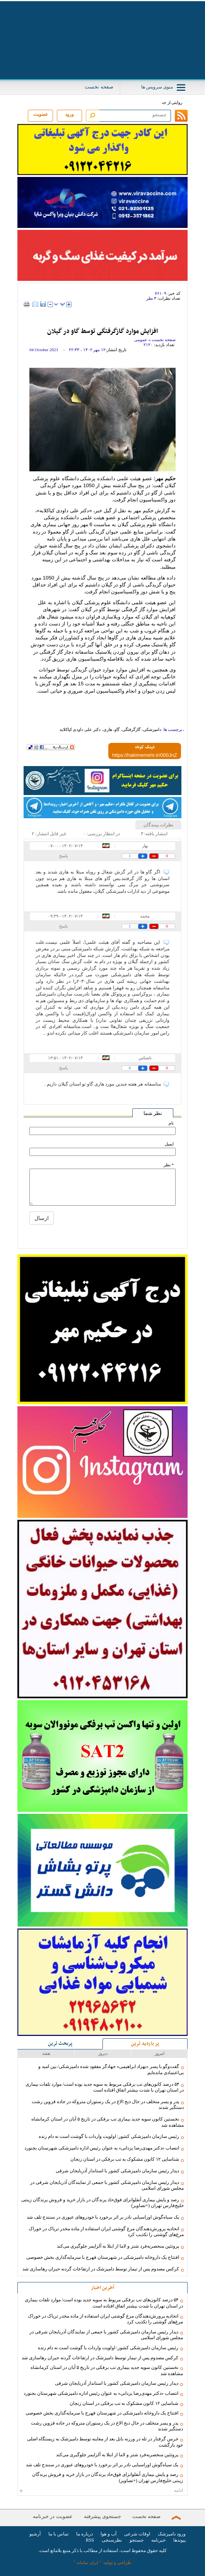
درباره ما (84, 2534)
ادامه (102, 2490)
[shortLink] (144, 755)
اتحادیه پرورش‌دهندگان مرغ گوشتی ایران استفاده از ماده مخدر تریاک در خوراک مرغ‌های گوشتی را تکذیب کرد (106, 2232)
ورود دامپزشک (172, 2534)
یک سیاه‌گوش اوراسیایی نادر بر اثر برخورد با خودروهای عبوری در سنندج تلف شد (103, 2217)
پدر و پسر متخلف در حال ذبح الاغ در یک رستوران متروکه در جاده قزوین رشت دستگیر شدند (108, 2104)
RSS (90, 2540)
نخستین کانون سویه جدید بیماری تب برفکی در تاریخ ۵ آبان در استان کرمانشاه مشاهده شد (107, 2122)
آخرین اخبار (102, 2288)
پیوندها (179, 2540)
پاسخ (63, 855)
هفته (46, 2053)
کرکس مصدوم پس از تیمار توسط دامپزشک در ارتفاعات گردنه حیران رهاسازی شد (100, 2269)
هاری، (107, 729)
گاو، (116, 729)
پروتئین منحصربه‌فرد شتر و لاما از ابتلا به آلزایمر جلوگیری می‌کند (118, 2246)
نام (171, 1123)
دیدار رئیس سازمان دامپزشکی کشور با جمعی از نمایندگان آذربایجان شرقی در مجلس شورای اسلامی (107, 2185)
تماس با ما (58, 2534)
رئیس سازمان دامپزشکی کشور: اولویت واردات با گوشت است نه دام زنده (109, 2136)
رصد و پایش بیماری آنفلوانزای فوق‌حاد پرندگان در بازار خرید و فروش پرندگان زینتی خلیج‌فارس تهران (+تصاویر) (102, 2203)
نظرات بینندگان (158, 825)
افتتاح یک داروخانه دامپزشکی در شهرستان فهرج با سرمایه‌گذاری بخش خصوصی (102, 2257)
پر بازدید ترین (145, 2043)
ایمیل (169, 1144)
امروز (159, 2053)
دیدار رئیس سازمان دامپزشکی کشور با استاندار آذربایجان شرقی (117, 2170)
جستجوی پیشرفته (102, 2516)
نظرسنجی (112, 2540)
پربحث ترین (60, 2043)
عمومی (140, 339)
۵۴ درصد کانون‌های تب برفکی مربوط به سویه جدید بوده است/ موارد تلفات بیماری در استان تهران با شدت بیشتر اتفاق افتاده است (105, 2087)
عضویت (40, 114)
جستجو (137, 2540)
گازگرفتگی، (130, 729)
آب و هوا (108, 2534)
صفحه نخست (99, 87)
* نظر (169, 1165)
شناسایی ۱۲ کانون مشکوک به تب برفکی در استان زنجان (124, 2159)
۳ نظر (151, 298)
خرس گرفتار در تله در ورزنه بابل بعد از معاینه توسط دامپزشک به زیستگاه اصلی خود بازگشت (105, 2442)
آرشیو (35, 2534)
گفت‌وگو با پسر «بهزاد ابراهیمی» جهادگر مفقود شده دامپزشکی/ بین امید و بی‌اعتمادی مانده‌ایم (111, 2069)
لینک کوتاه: (145, 747)
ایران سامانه (87, 2562)
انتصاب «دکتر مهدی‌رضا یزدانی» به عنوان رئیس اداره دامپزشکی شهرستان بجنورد (101, 2148)
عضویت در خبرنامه (53, 2516)
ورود (69, 114)
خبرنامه (158, 2540)
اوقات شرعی (137, 2534)
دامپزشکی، (151, 729)
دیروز (103, 2053)
